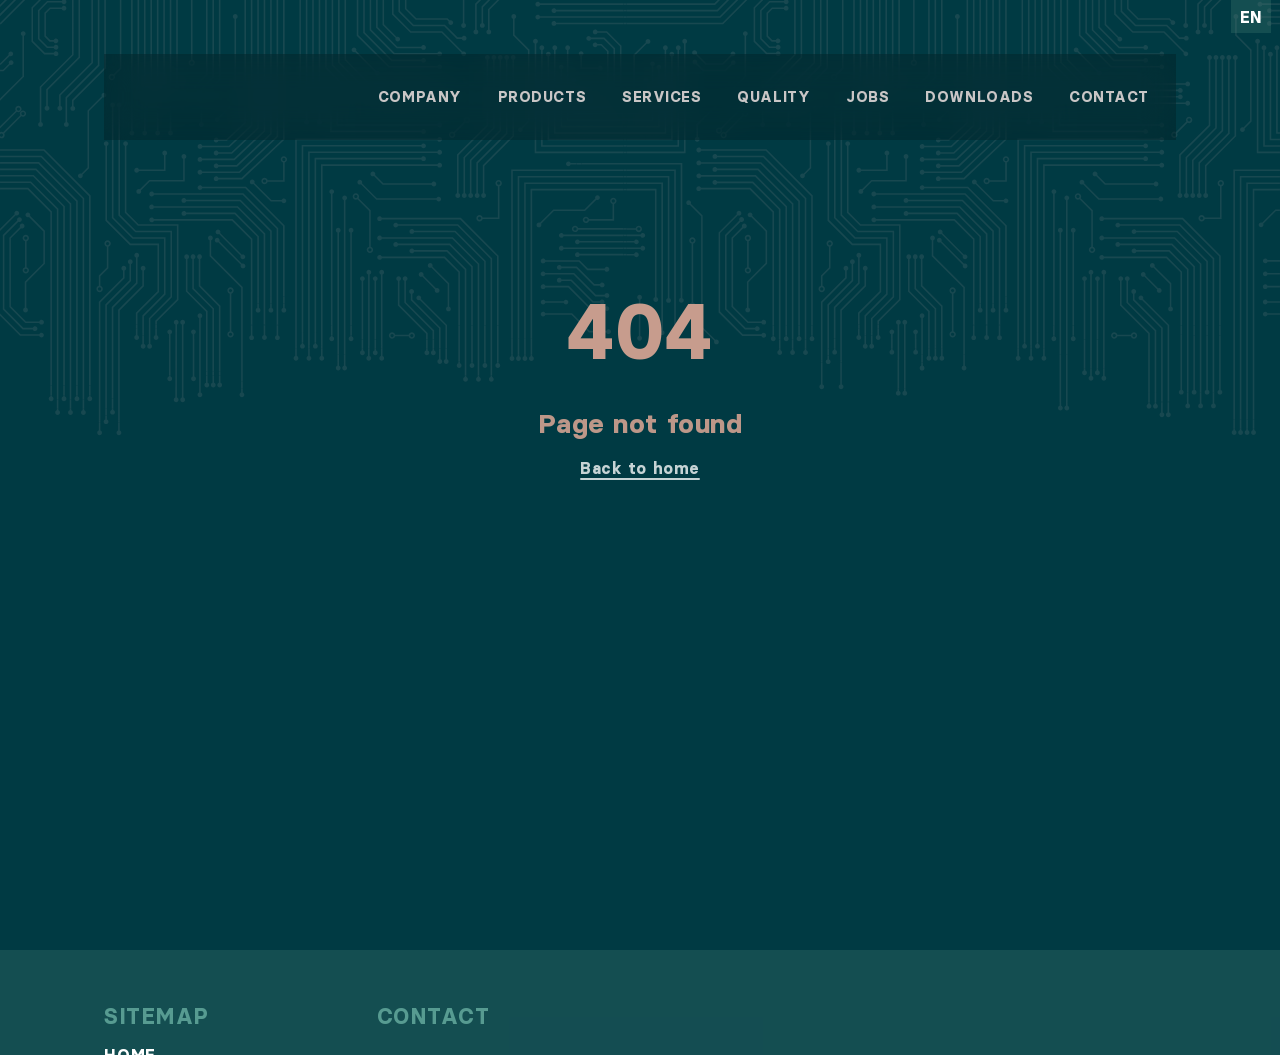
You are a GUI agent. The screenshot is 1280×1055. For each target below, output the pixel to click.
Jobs (867, 97)
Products (542, 97)
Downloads (979, 97)
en (1251, 17)
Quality (773, 97)
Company (420, 97)
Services (661, 97)
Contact (1109, 97)
